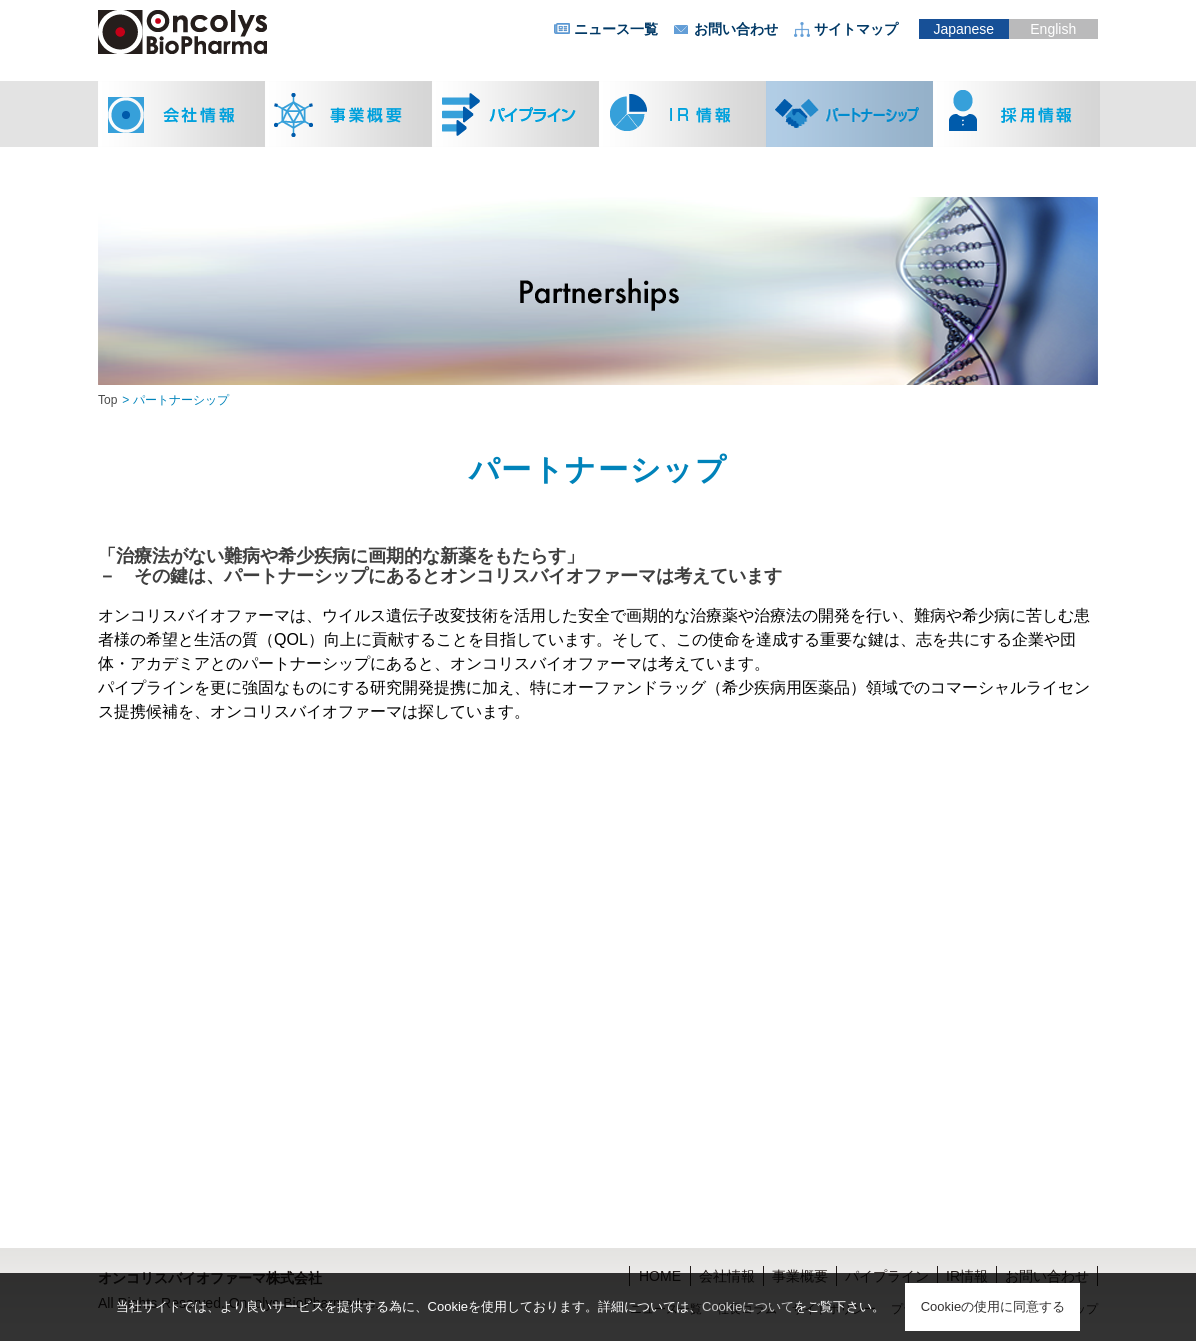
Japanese (963, 29)
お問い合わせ (736, 29)
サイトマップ (856, 29)
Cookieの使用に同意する (993, 1306)
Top (107, 400)
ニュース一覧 (616, 29)
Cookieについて (748, 1306)
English (1053, 29)
